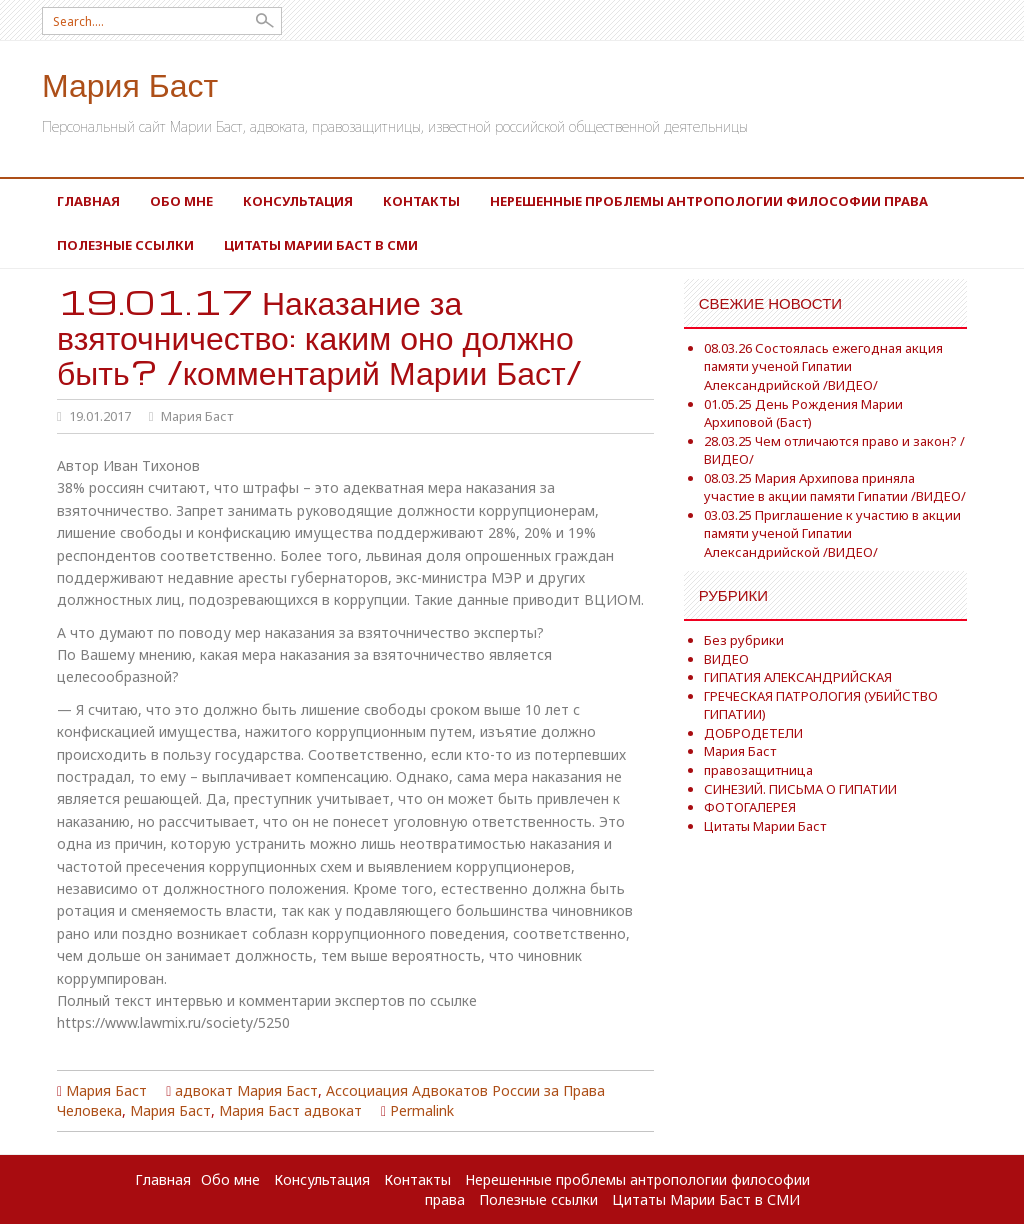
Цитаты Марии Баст (765, 826)
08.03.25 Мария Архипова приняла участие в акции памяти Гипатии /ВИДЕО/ (835, 487)
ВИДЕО (726, 659)
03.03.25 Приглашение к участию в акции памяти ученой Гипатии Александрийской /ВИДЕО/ (832, 533)
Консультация (298, 201)
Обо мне (181, 201)
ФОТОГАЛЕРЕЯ (750, 807)
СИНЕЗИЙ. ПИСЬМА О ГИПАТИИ (800, 789)
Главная (88, 201)
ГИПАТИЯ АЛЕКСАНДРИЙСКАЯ (798, 677)
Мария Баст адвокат (290, 1110)
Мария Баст (130, 83)
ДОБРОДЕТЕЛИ (753, 733)
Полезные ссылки (125, 245)
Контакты (421, 201)
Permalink (422, 1110)
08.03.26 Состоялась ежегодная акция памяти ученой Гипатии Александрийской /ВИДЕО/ (823, 366)
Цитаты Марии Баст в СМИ (321, 245)
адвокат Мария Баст (246, 1090)
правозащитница (758, 770)
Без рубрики (744, 640)
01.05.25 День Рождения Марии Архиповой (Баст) (803, 413)
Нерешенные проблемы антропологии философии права (709, 201)
